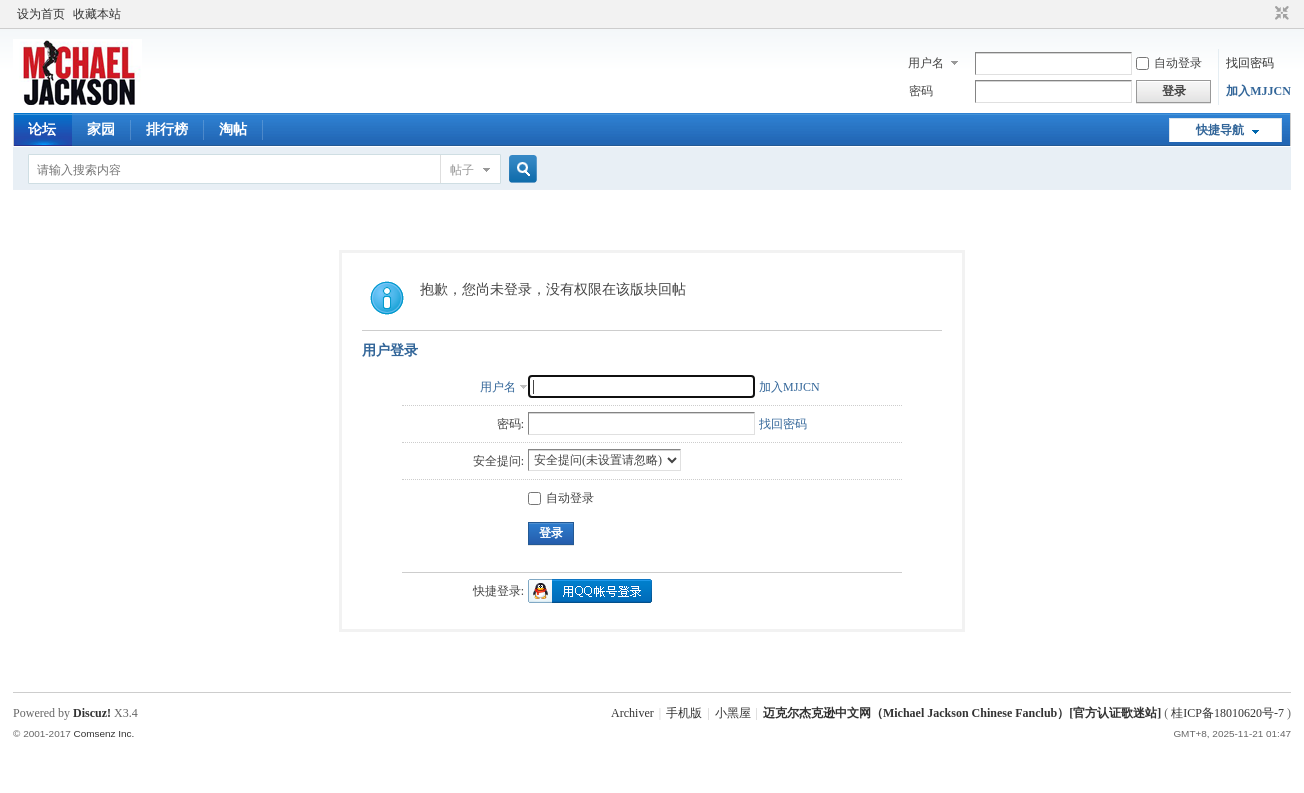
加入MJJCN (1258, 91)
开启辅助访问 (1263, 14)
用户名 (926, 63)
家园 (101, 129)
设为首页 (41, 14)
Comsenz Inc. (104, 733)
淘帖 (233, 129)
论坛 (42, 129)
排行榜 (167, 129)
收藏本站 (97, 14)
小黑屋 (733, 713)
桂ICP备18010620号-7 (1227, 713)
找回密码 (1250, 63)
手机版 (684, 713)
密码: (510, 424)
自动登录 (1169, 63)
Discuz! (92, 713)
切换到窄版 (1279, 14)
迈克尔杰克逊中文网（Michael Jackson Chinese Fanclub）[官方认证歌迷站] (962, 713)
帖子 (462, 170)
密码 (921, 91)
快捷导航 (1220, 130)
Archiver (632, 713)
